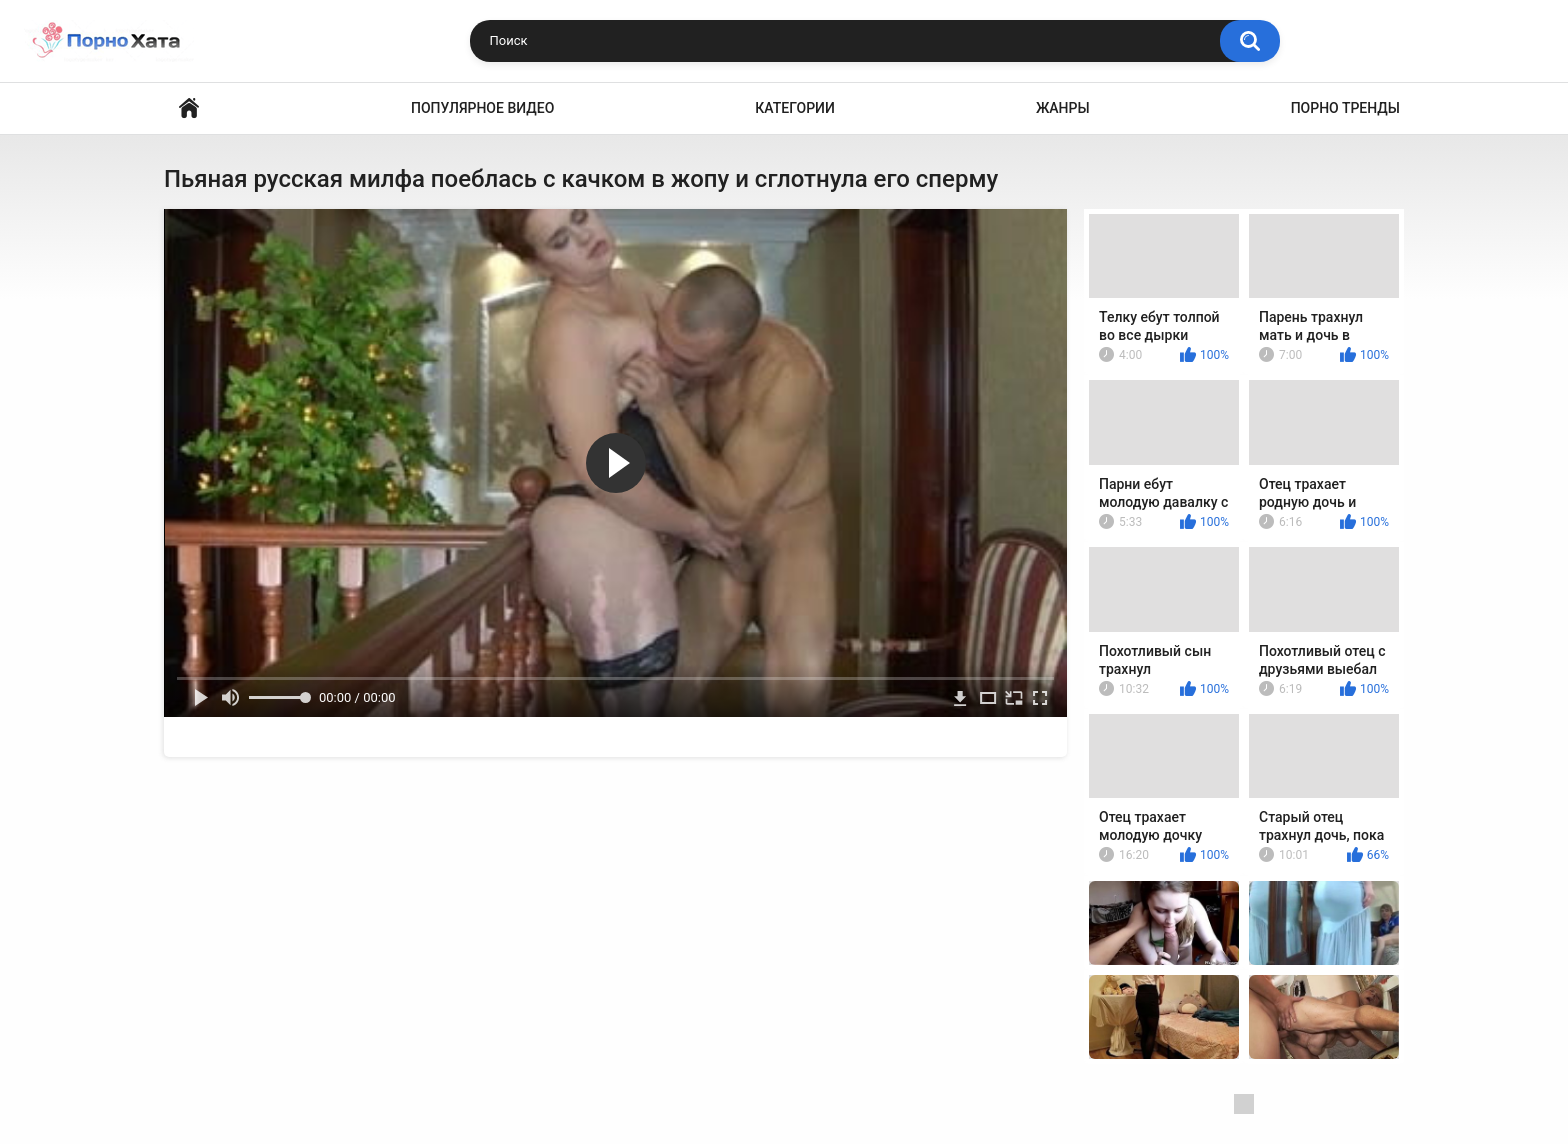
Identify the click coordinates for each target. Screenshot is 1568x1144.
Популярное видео (482, 108)
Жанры (1063, 108)
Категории (795, 108)
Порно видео (189, 108)
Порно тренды (1345, 108)
